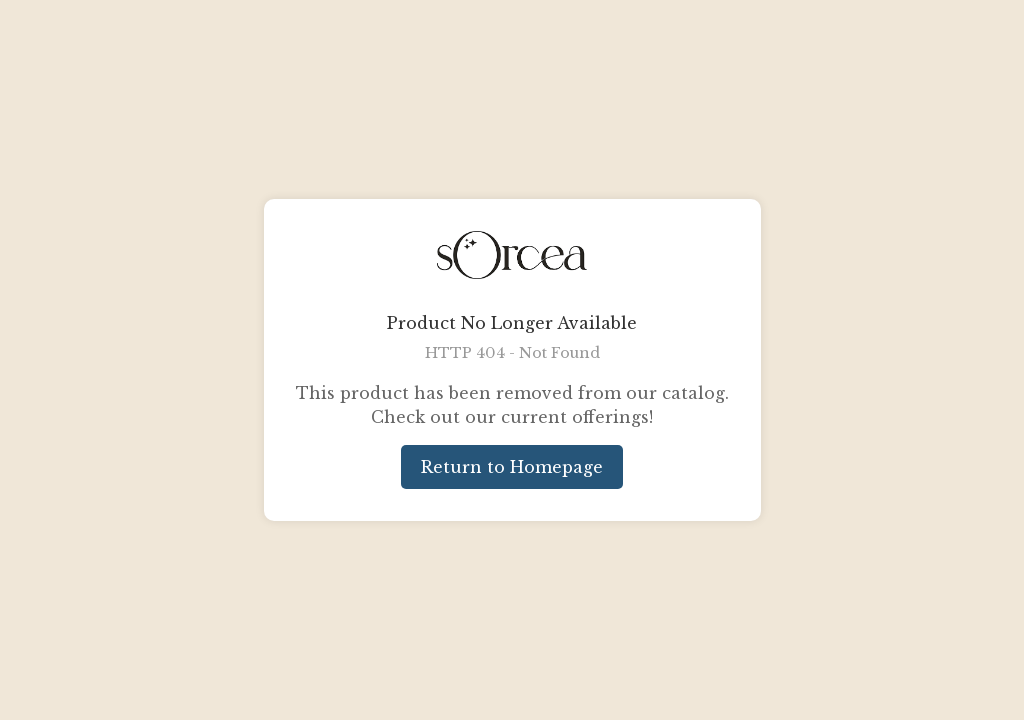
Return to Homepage (512, 467)
